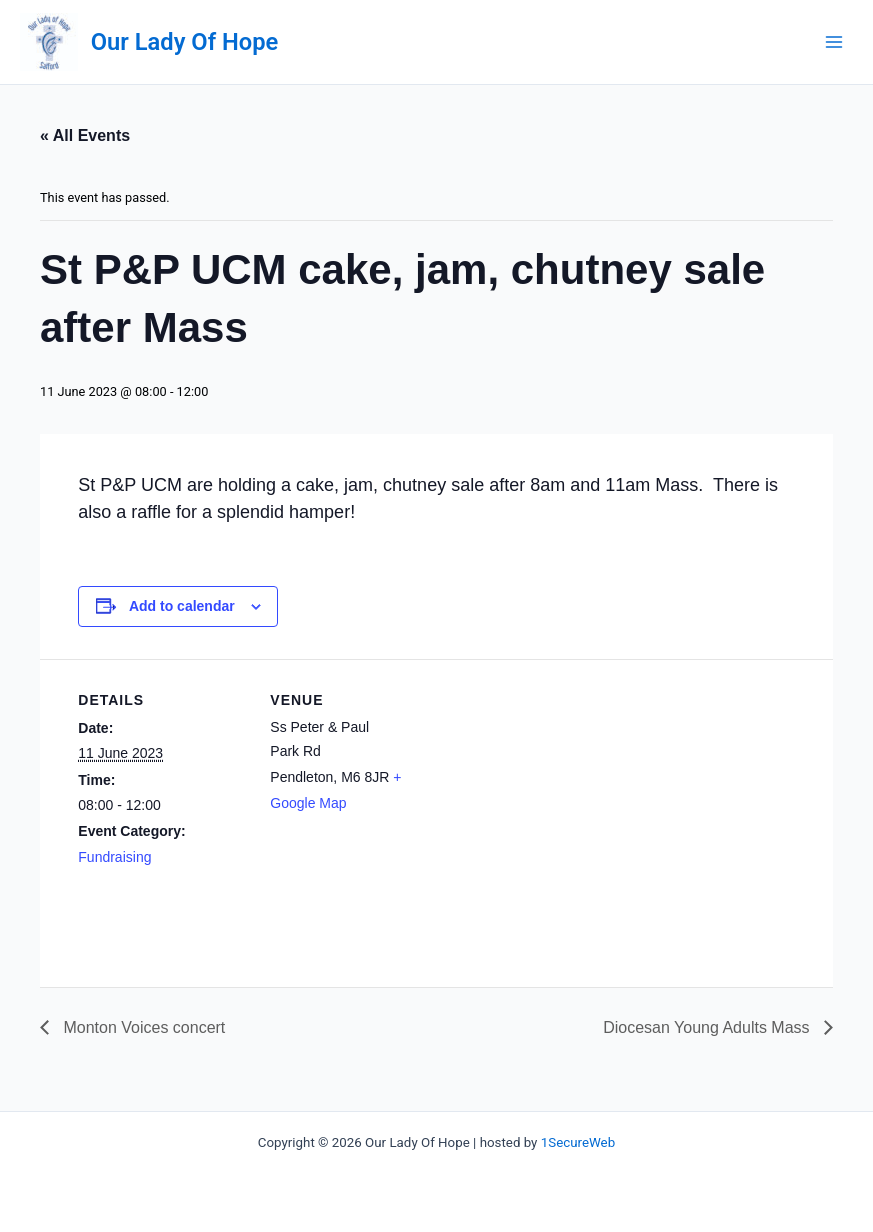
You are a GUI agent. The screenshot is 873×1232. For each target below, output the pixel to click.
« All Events (85, 135)
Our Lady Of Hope (184, 42)
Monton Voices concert (142, 1027)
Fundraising (114, 857)
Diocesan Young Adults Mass (708, 1027)
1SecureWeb (578, 1142)
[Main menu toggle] (834, 42)
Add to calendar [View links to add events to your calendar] (182, 606)
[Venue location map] (567, 797)
